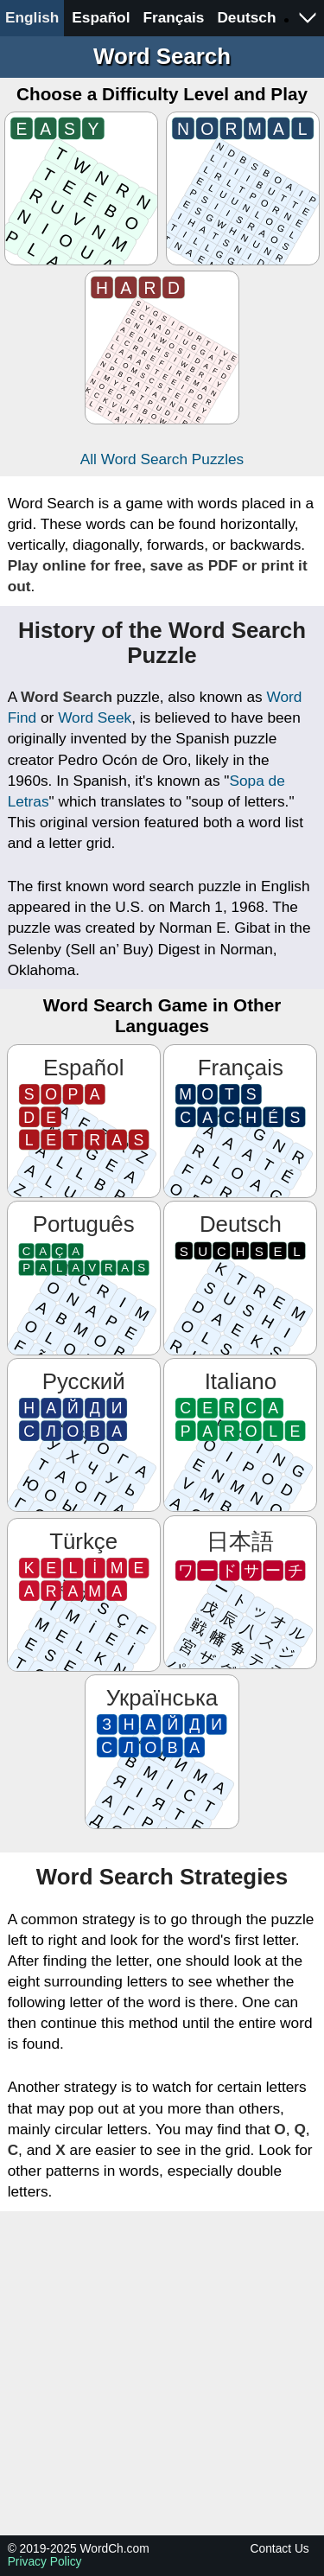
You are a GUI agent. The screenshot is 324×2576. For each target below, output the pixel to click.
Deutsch (246, 17)
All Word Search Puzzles (162, 459)
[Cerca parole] (240, 1435)
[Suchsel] (240, 1278)
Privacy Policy (45, 2561)
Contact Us (280, 2548)
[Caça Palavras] (84, 1278)
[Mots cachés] (240, 1121)
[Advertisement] (162, 2373)
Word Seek (94, 717)
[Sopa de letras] (84, 1121)
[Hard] (161, 347)
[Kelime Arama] (84, 1595)
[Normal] (243, 188)
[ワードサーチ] (240, 1592)
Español (101, 17)
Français (173, 17)
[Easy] (81, 188)
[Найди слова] (84, 1435)
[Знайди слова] (161, 1751)
